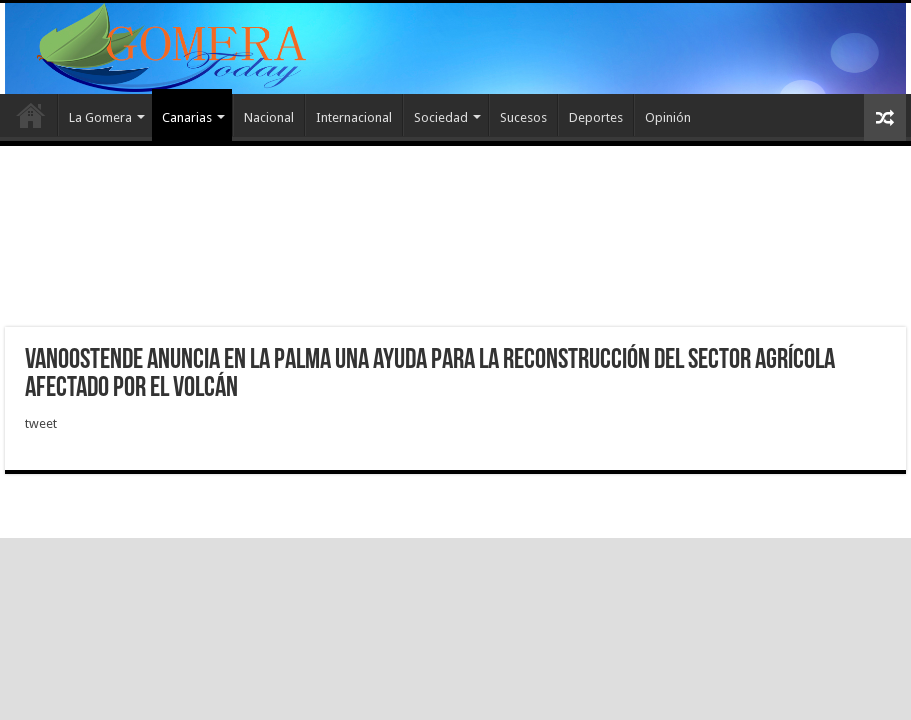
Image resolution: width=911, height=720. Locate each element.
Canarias (187, 117)
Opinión (668, 117)
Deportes (596, 117)
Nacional (269, 117)
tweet (41, 423)
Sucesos (523, 117)
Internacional (354, 117)
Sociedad (441, 117)
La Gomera (100, 117)
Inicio (31, 115)
